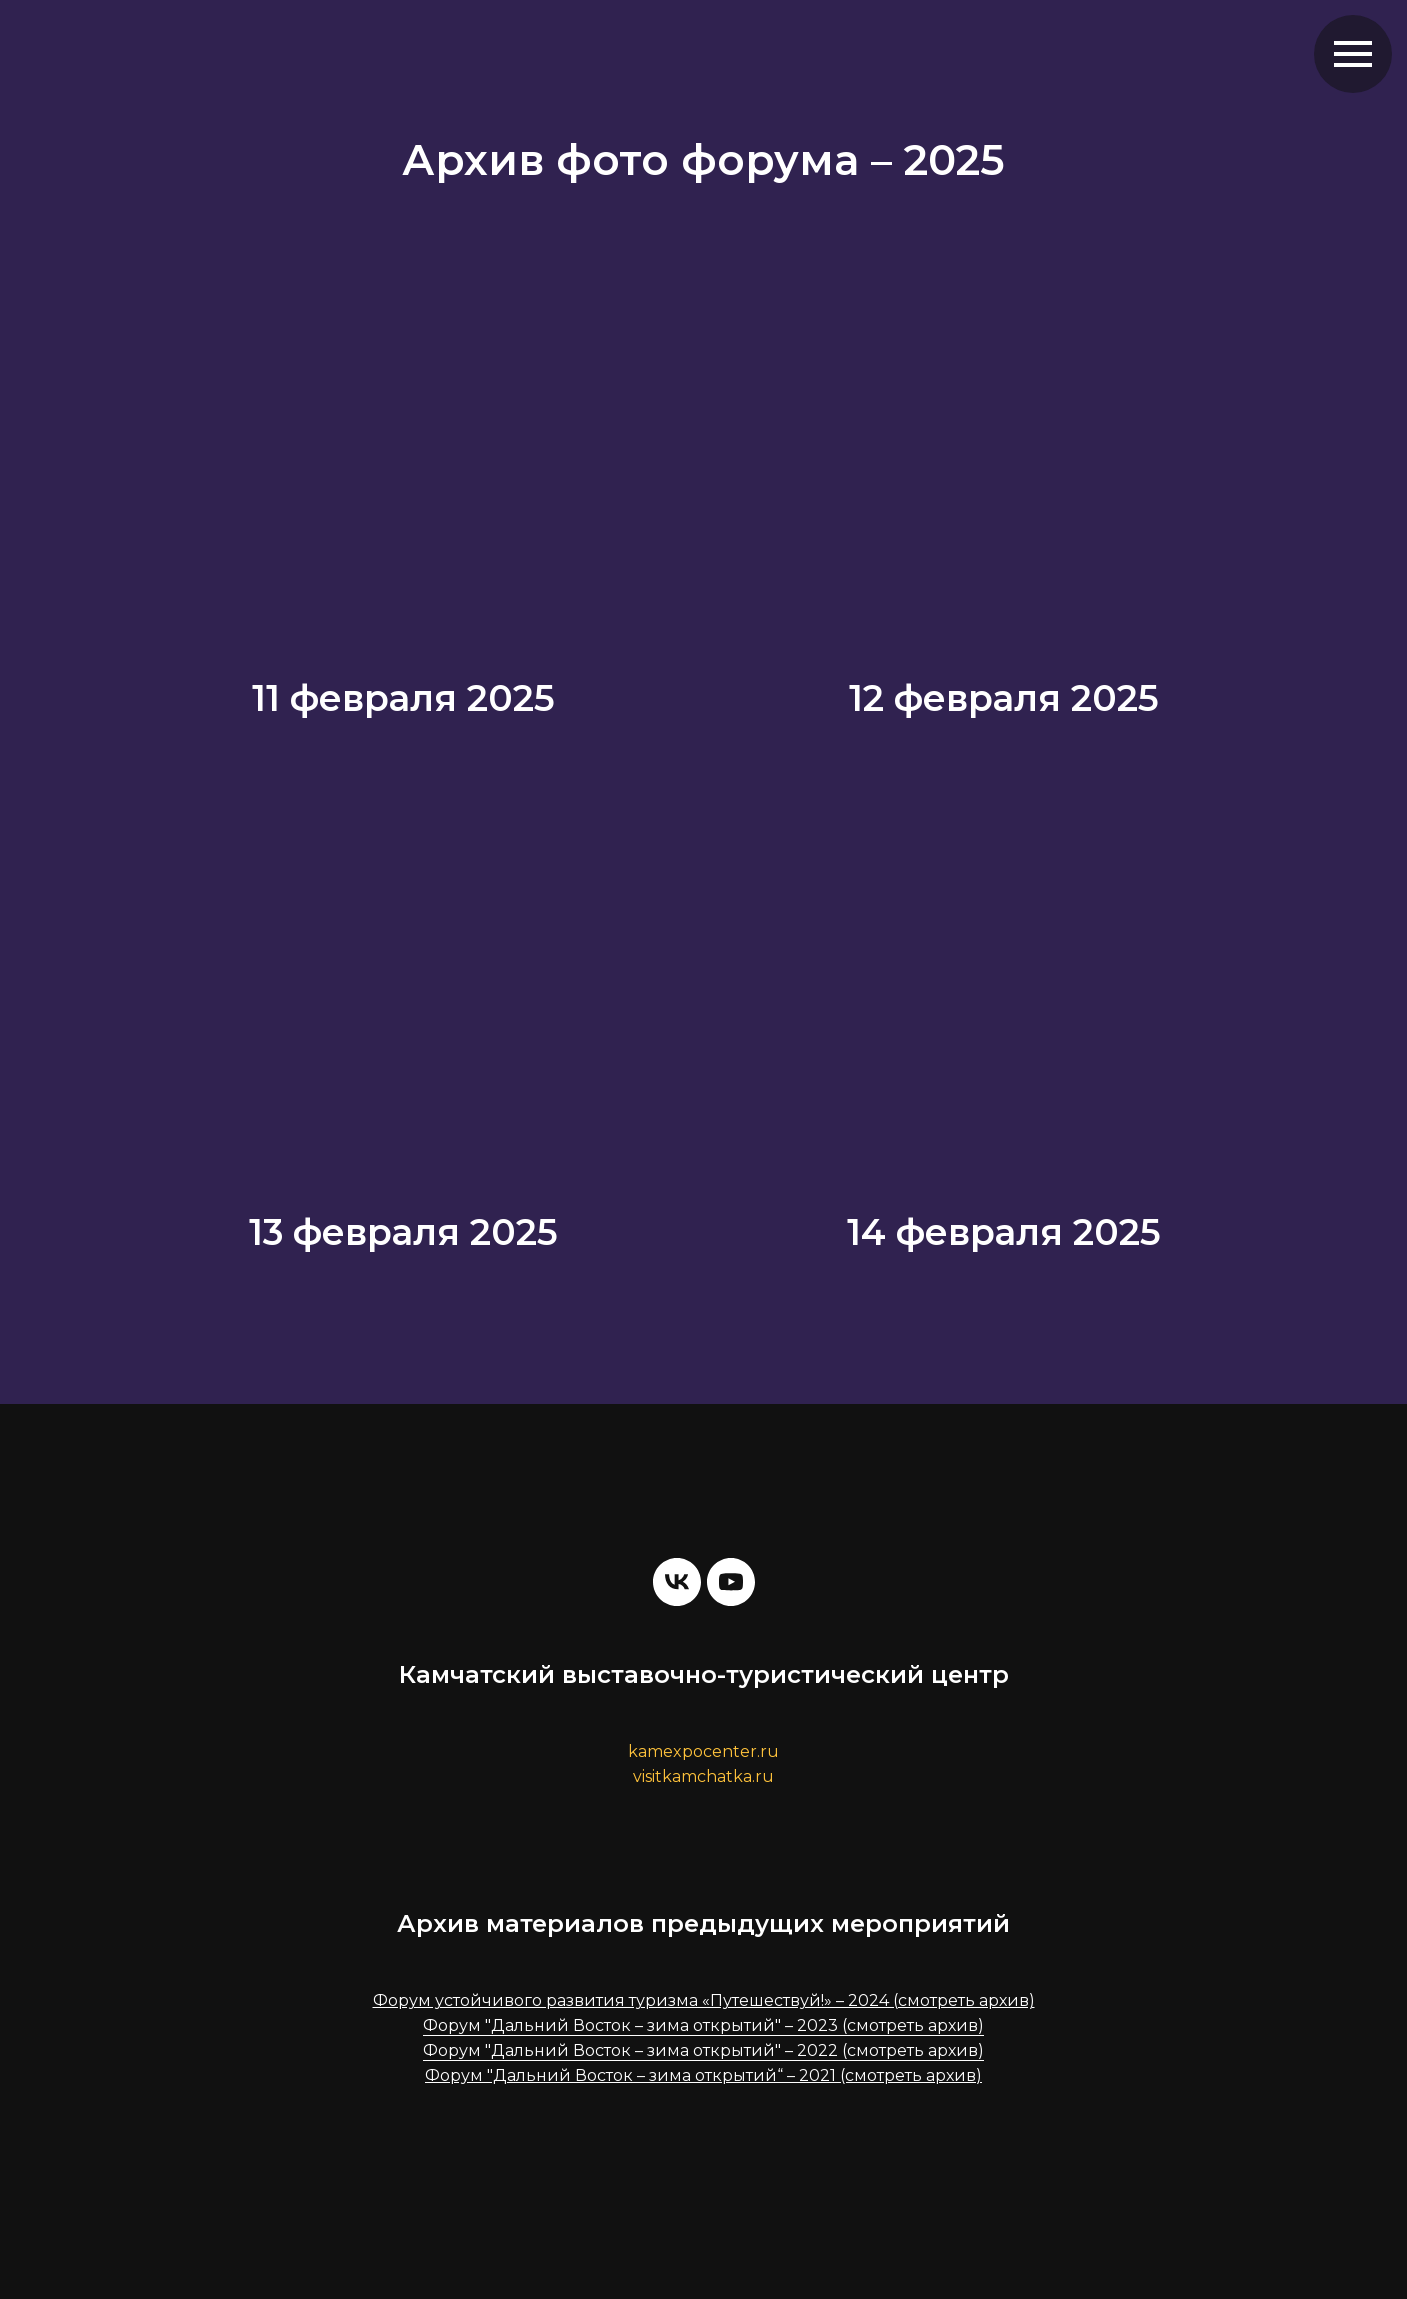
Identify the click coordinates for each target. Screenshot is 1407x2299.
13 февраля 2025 (403, 1232)
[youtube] (731, 1582)
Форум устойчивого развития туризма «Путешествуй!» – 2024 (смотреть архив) (704, 2000)
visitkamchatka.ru (703, 1776)
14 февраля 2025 (1004, 1232)
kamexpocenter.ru (703, 1751)
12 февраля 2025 (1004, 698)
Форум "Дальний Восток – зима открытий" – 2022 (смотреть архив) (703, 2050)
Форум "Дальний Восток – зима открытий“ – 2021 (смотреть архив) (703, 2075)
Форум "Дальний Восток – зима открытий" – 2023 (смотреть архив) (703, 2025)
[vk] (677, 1582)
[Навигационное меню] (1353, 54)
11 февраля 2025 (403, 698)
